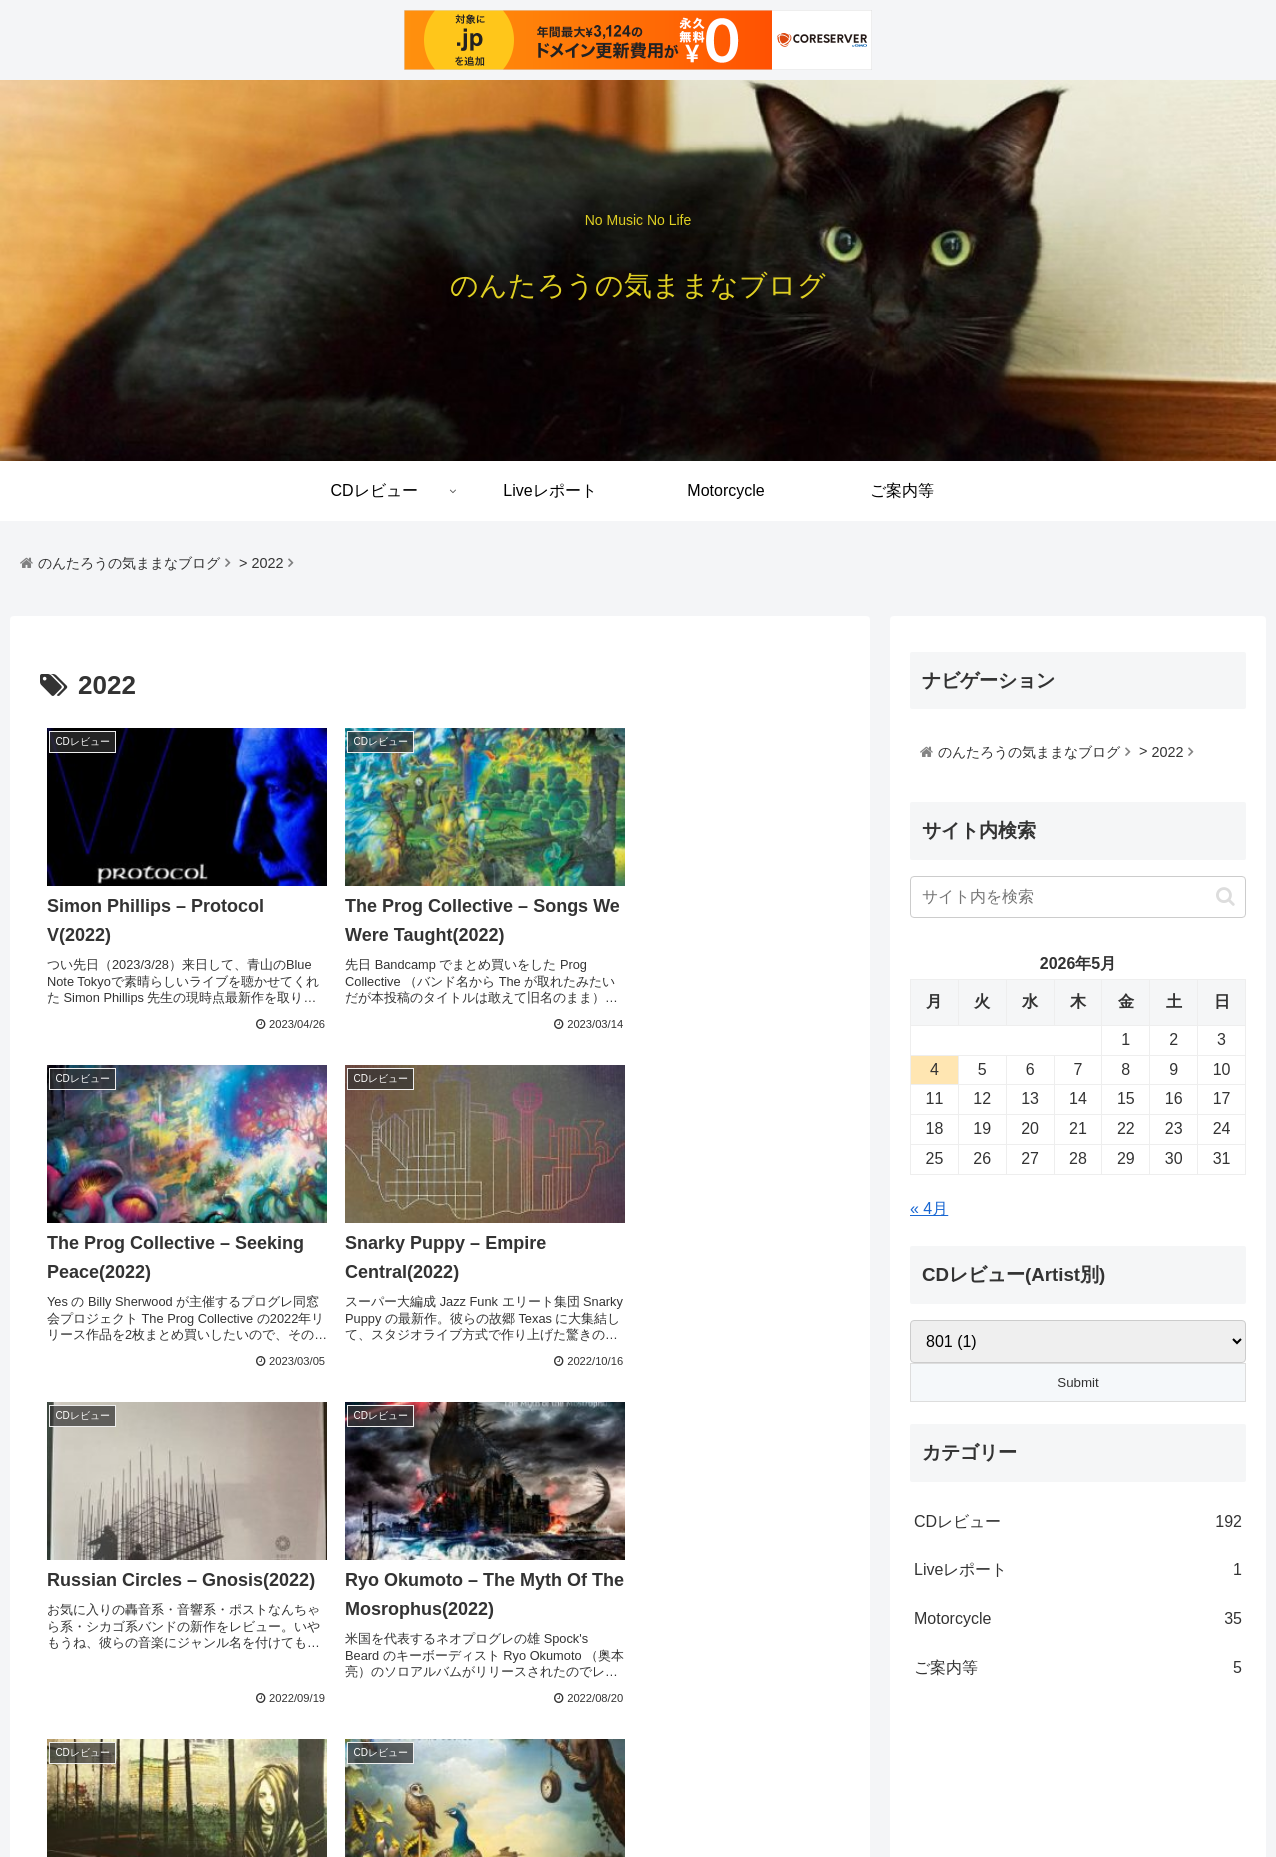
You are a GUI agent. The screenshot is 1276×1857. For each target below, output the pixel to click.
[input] (1078, 897)
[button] (1225, 896)
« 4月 (929, 1208)
